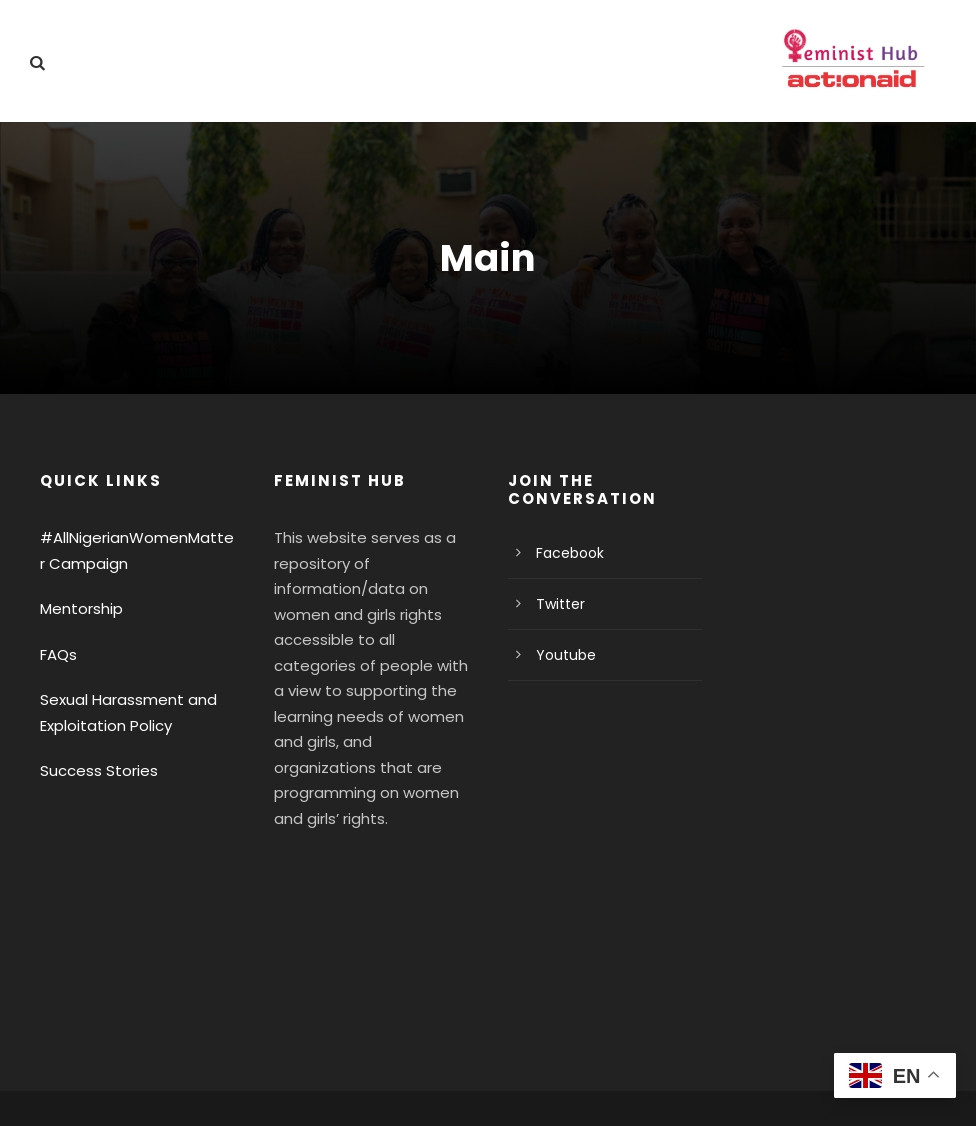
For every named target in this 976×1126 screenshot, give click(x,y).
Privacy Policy (86, 1081)
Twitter (556, 604)
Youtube (561, 655)
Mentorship (77, 608)
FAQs (59, 654)
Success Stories (94, 770)
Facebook (566, 553)
